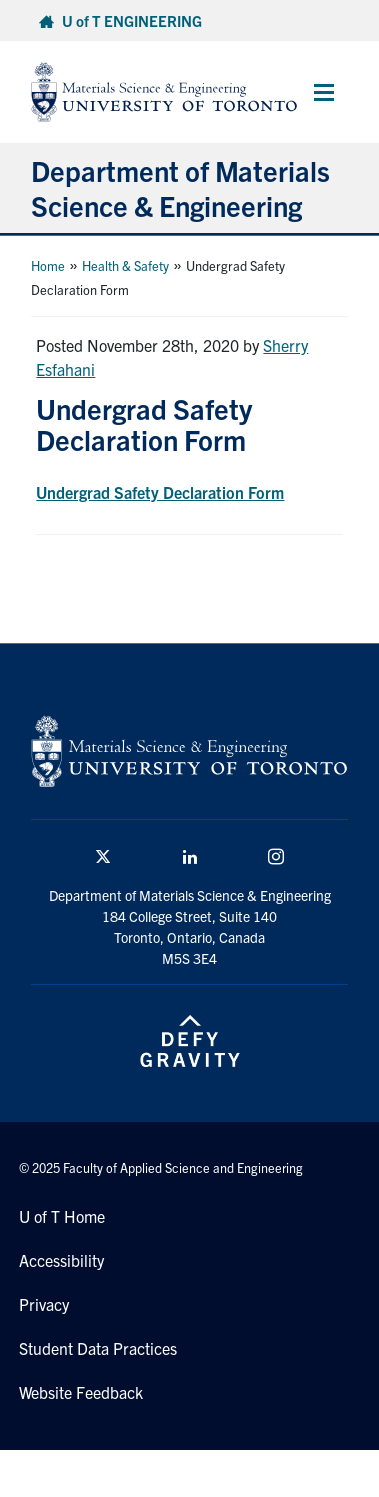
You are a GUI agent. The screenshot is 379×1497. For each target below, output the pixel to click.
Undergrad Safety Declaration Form (160, 492)
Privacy (44, 1304)
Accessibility (61, 1260)
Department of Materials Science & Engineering (180, 187)
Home (48, 265)
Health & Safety (125, 265)
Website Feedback (81, 1392)
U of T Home (62, 1216)
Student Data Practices (98, 1348)
